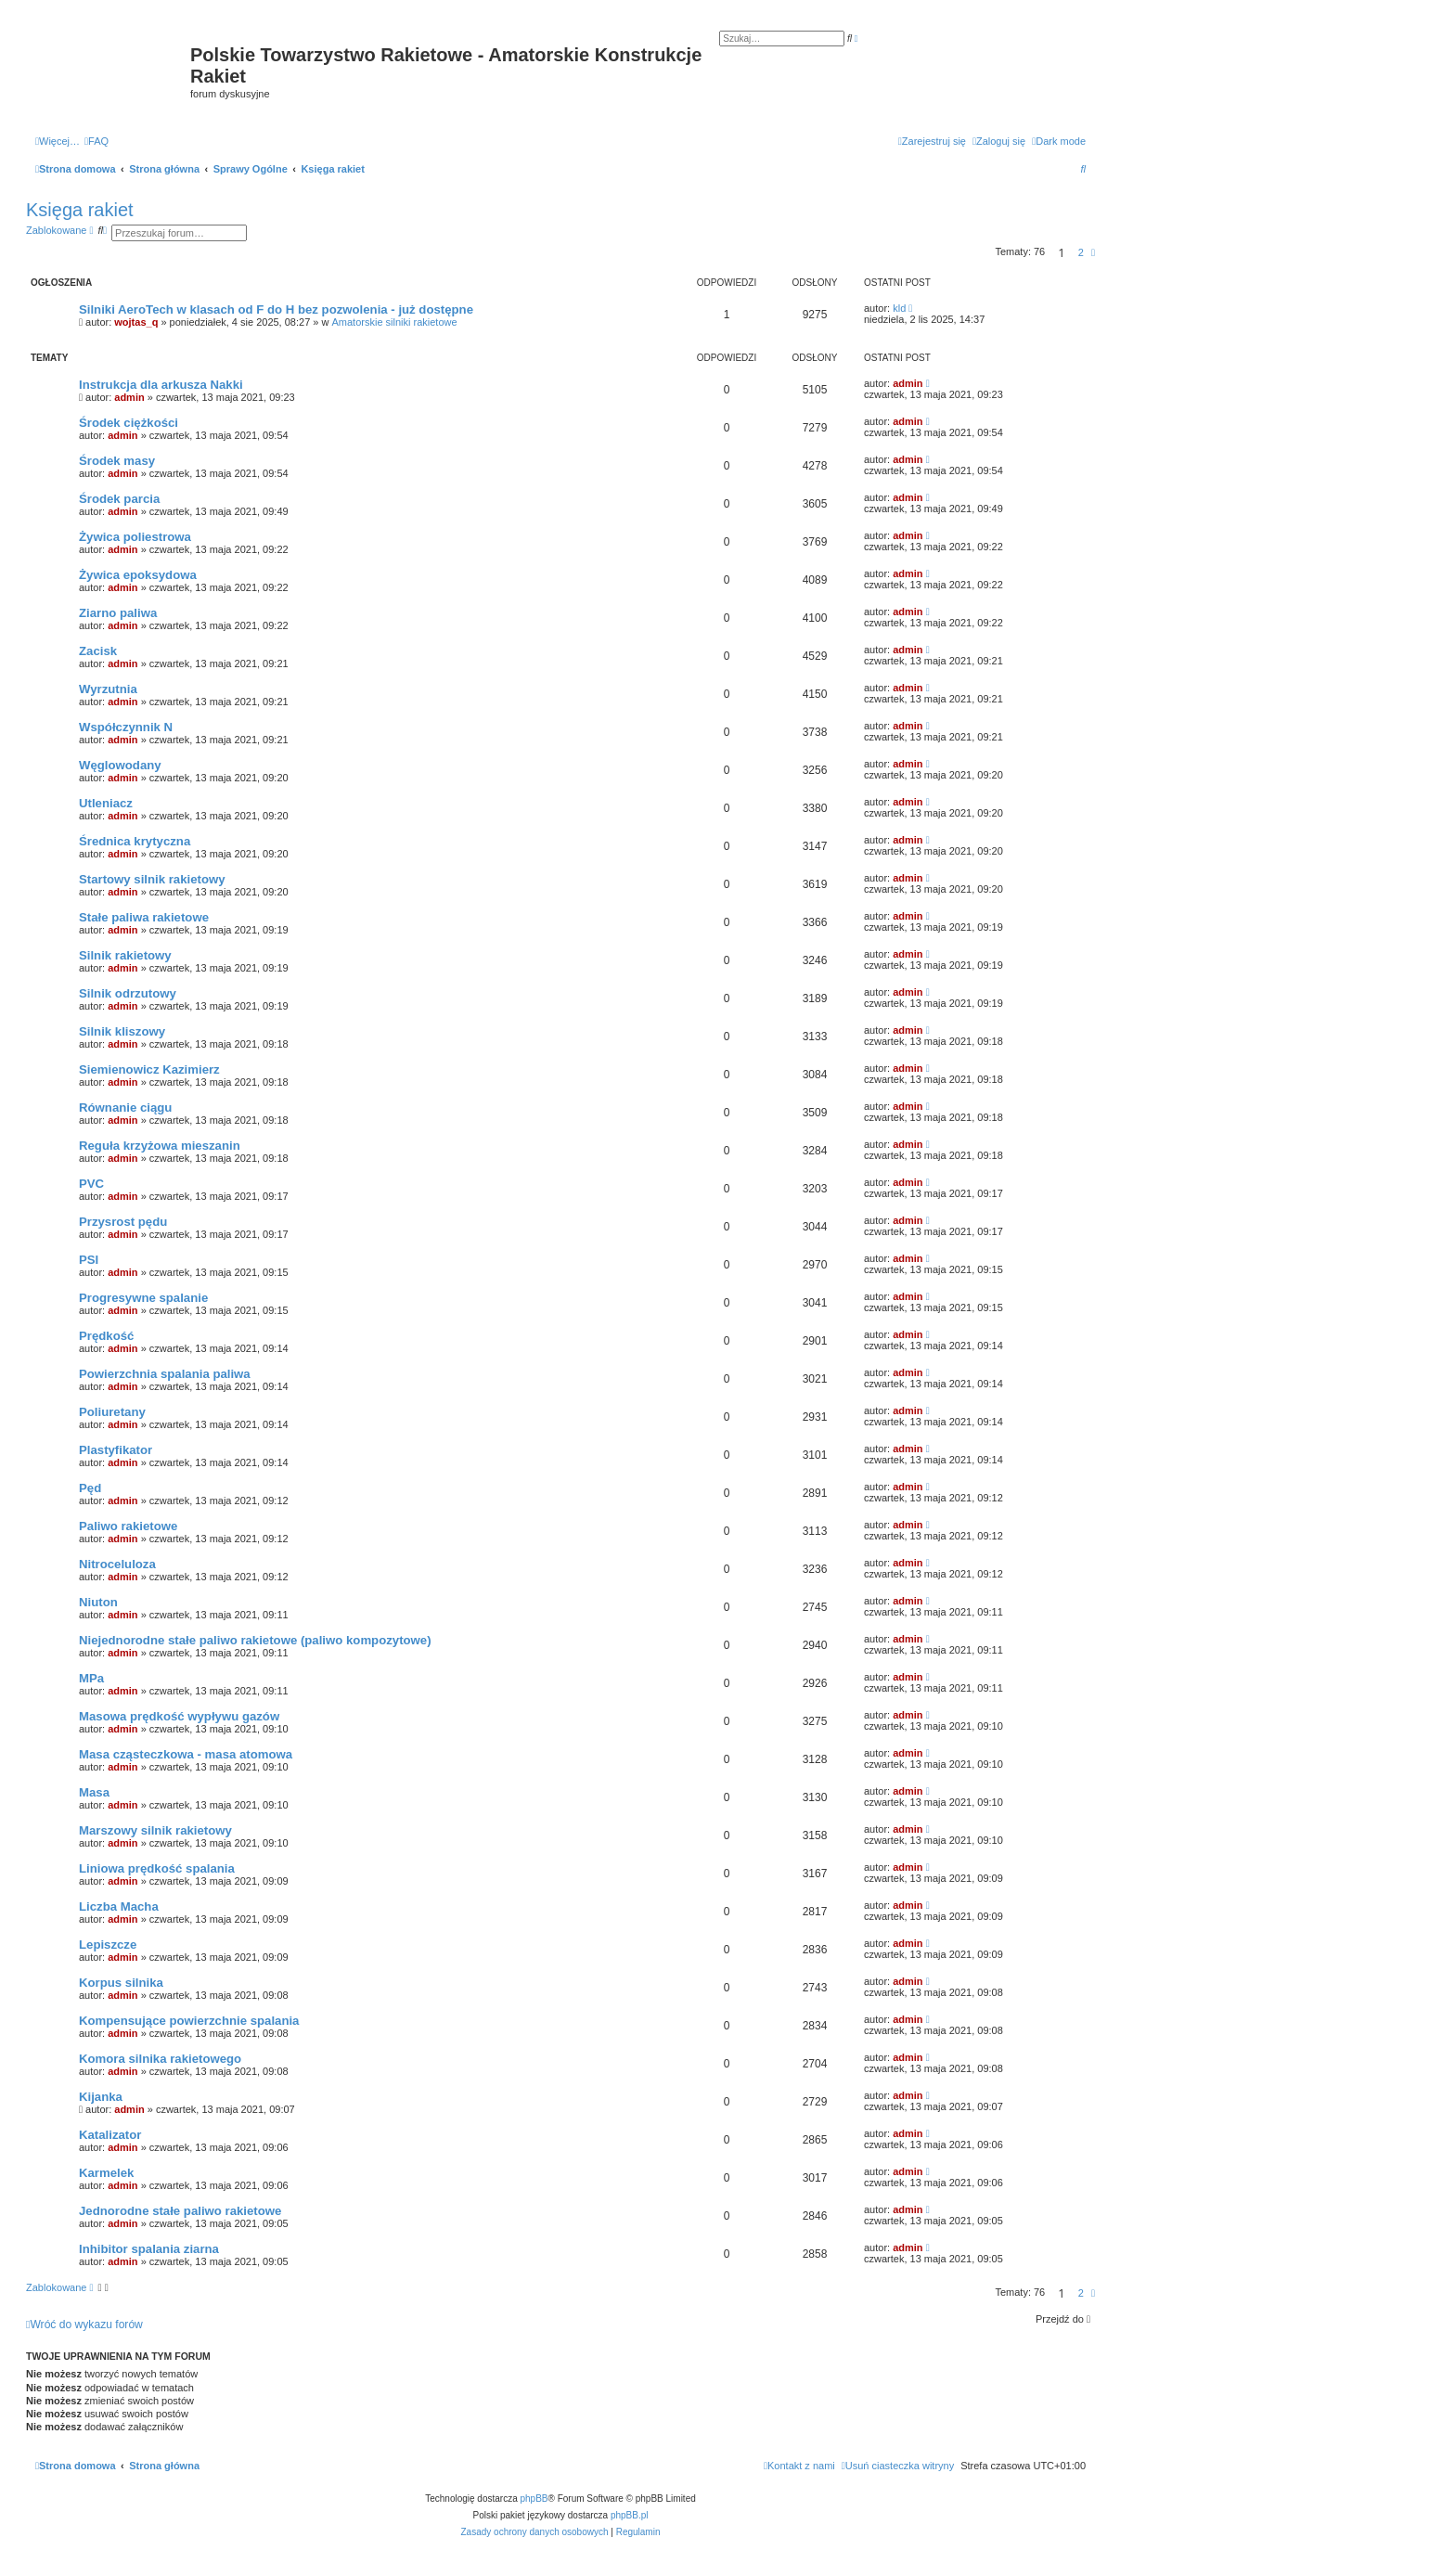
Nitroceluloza (117, 1564)
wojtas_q (136, 322)
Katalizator (110, 2135)
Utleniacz (106, 803)
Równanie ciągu (125, 1107)
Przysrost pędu (123, 1222)
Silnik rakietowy (125, 955)
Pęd (90, 1488)
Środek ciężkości (128, 423)
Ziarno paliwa (118, 613)
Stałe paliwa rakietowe (144, 917)
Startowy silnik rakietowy (152, 879)
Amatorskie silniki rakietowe (394, 322)
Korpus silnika (121, 1983)
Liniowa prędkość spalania (157, 1868)
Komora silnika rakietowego (160, 2059)
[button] (1093, 252)
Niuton (98, 1602)
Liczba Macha (119, 1906)
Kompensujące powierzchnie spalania (189, 2021)
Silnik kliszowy (122, 1031)
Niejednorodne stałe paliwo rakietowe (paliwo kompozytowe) (255, 1640)
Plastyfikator (115, 1450)
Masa (94, 1792)
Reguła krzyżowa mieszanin (159, 1146)
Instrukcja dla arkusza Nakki (161, 385)
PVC (91, 1184)
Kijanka (100, 2097)
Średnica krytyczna (134, 841)
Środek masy (117, 461)
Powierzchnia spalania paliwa (165, 1374)
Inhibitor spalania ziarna (149, 2249)
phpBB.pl (630, 2515)
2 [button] (1081, 252)
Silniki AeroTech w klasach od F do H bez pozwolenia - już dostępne (276, 309)
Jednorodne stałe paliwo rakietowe (180, 2211)
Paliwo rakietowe (128, 1526)
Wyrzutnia (108, 689)
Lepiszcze (107, 1944)
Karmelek (106, 2173)
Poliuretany (112, 1412)
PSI (88, 1260)
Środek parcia (119, 499)
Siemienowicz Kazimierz (149, 1069)
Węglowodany (120, 765)
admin (129, 397)
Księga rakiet (80, 210)
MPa (91, 1678)
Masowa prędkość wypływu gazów (179, 1716)
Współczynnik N (126, 727)
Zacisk (98, 651)
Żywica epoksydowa (138, 575)
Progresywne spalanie (143, 1298)
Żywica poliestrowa (135, 537)
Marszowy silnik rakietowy (155, 1830)
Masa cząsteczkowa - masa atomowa (185, 1754)
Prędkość (106, 1336)
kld (899, 308)
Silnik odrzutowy (127, 993)
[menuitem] (96, 141)
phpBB (534, 2498)
